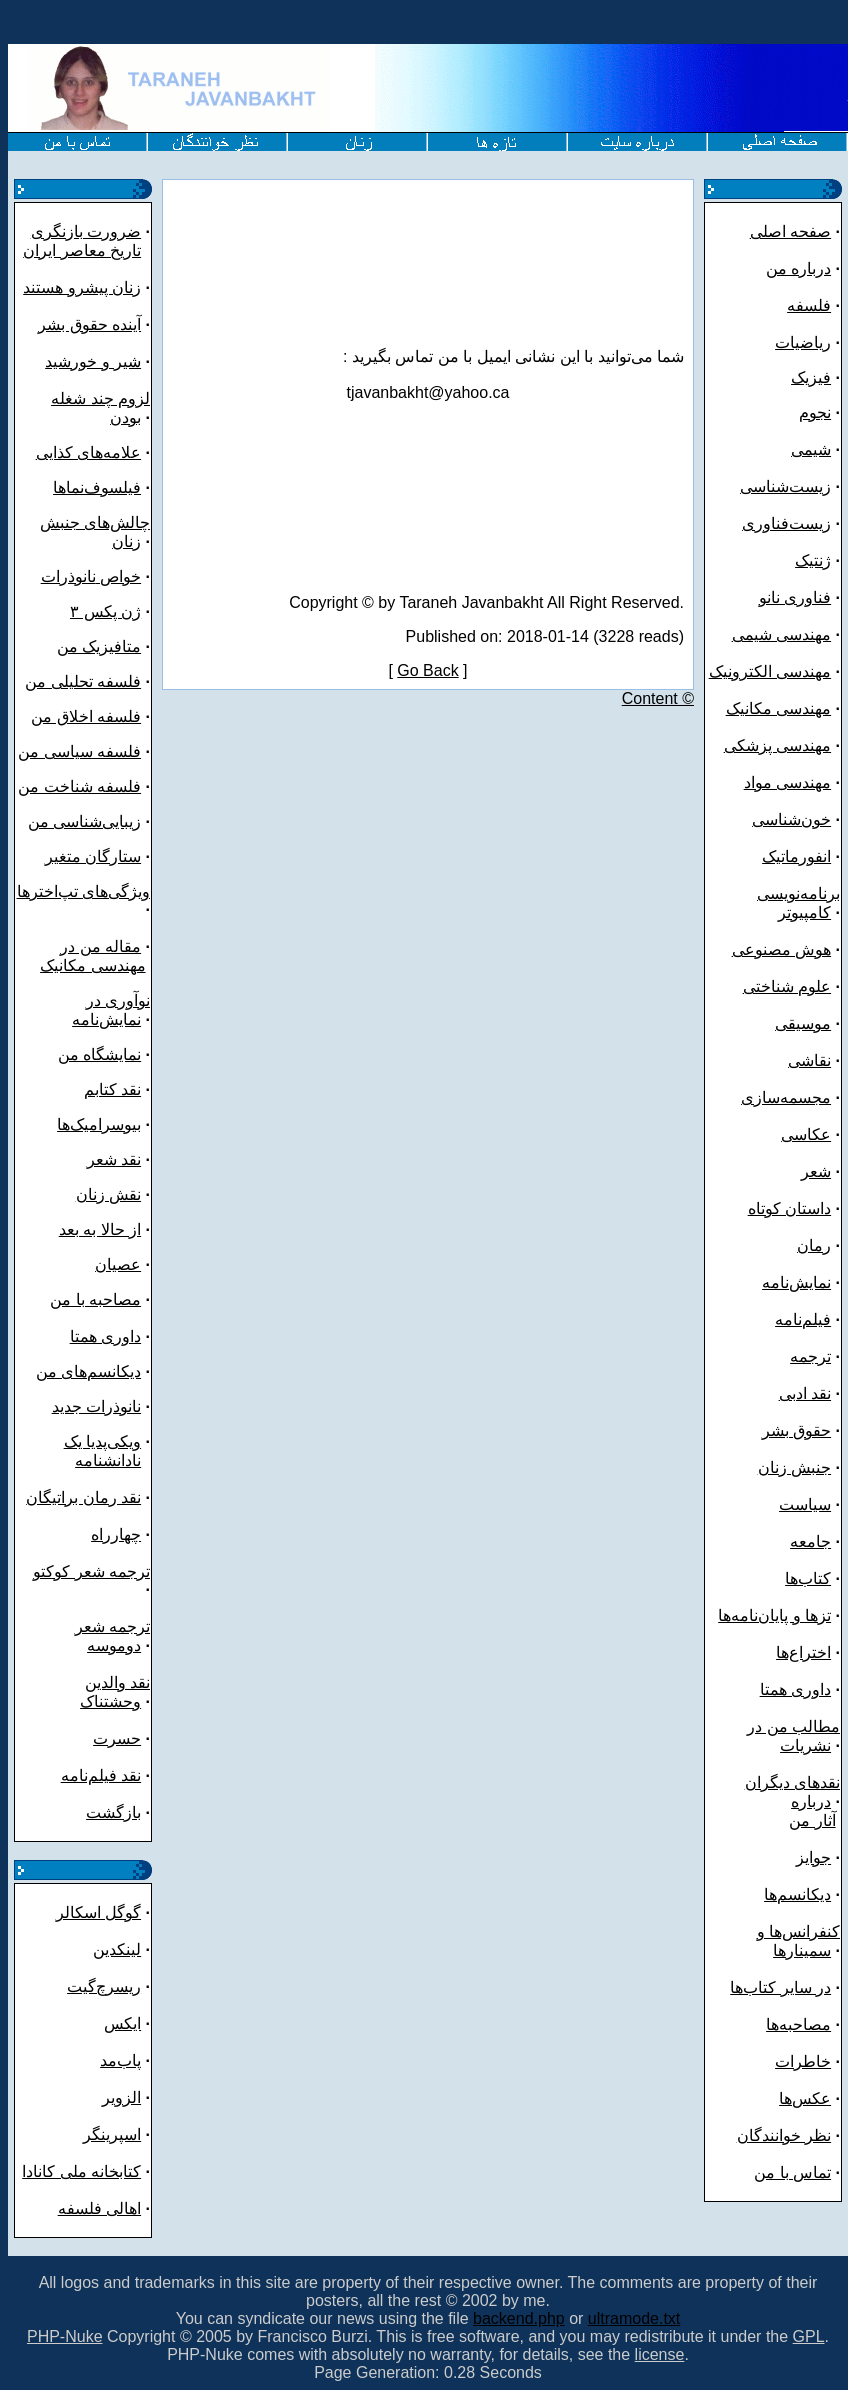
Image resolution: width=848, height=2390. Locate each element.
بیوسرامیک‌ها (99, 1124)
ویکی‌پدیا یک (102, 1441)
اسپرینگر (112, 2134)
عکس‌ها (805, 2098)
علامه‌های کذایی (88, 452)
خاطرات (803, 2061)
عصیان (118, 1264)
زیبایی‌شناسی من (84, 821)
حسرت (117, 1738)
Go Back (427, 670)
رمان (814, 1245)
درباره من (798, 268)
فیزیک (811, 377)
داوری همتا (105, 1336)
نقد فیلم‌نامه (101, 1775)
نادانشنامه (108, 1460)
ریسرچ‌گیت (104, 1986)
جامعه (810, 1541)
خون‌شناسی (791, 819)
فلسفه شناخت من (79, 786)
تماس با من (792, 2172)
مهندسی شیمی (781, 634)
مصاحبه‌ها (798, 2024)
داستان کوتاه (789, 1208)
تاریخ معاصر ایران (82, 250)
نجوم (815, 412)
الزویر (121, 2097)
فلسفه (809, 305)
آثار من (812, 1820)
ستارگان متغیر (93, 856)
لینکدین (117, 1949)
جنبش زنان (794, 1467)
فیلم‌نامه (803, 1319)
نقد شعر (114, 1159)
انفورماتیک (796, 856)
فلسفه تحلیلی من (83, 681)
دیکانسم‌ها (797, 1894)
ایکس (122, 2023)
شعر (816, 1171)
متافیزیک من (99, 646)
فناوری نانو (795, 597)
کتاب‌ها (808, 1578)
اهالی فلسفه (99, 2208)
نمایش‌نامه (796, 1282)
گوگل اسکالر (98, 1912)
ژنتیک (813, 560)
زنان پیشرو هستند (82, 287)
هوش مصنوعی (781, 949)
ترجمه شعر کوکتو (91, 1571)
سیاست (805, 1504)
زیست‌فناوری (786, 523)
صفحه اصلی (790, 231)
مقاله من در (100, 946)
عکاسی (806, 1134)
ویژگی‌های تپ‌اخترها (83, 891)
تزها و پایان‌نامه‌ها (774, 1615)
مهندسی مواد (787, 782)
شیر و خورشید (93, 361)
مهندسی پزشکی (777, 745)
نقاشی (809, 1060)
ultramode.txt (634, 2318)
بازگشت (113, 1812)
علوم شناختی (787, 986)
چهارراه (116, 1534)
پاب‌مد (120, 2060)
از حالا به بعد (100, 1229)
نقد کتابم (112, 1089)
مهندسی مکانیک (92, 965)
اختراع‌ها (803, 1652)
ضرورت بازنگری (86, 231)
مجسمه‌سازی (786, 1097)
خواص (118, 576)
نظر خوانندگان (784, 2135)
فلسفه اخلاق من (86, 716)
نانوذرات (68, 576)
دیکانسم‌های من (88, 1371)
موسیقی (803, 1023)
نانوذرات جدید (96, 1406)
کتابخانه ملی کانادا (81, 2171)
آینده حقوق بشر (89, 324)
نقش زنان (108, 1194)
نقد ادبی (805, 1393)
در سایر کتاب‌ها (780, 1987)
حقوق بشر (796, 1430)
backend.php (519, 2318)
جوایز (813, 1857)
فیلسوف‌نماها (97, 487)
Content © (658, 698)
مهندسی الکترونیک (770, 671)
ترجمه (810, 1356)
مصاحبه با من (95, 1299)
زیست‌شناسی (785, 486)
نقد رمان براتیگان (83, 1497)
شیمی (811, 449)
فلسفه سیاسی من (79, 751)
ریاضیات (803, 342)
